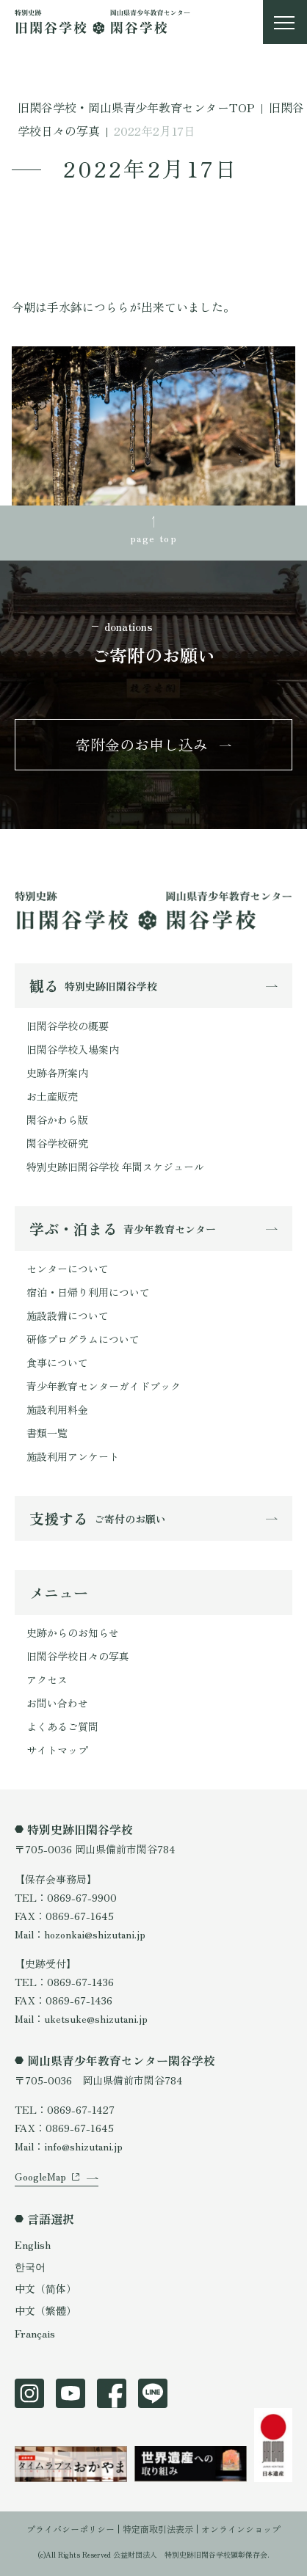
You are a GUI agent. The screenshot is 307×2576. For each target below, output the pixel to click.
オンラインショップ (241, 2528)
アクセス (47, 1679)
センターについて (67, 1268)
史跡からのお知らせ (72, 1632)
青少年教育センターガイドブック (103, 1386)
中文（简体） (45, 2288)
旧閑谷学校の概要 (67, 1025)
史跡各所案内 (57, 1072)
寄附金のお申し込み (142, 744)
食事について (57, 1362)
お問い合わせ (57, 1703)
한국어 (30, 2266)
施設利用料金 (57, 1409)
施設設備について (67, 1315)
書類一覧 (47, 1433)
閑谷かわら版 (57, 1119)
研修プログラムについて (83, 1339)
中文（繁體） (45, 2310)
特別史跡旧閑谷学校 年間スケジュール (115, 1166)
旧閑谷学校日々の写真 (77, 1656)
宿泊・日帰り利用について (88, 1292)
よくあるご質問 (62, 1726)
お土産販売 (52, 1096)
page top (153, 537)
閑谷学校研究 (57, 1143)
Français (35, 2333)
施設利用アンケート (72, 1456)
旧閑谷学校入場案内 (72, 1049)
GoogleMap (40, 2176)
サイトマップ (57, 1750)
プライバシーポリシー (70, 2528)
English (33, 2244)
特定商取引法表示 (158, 2528)
